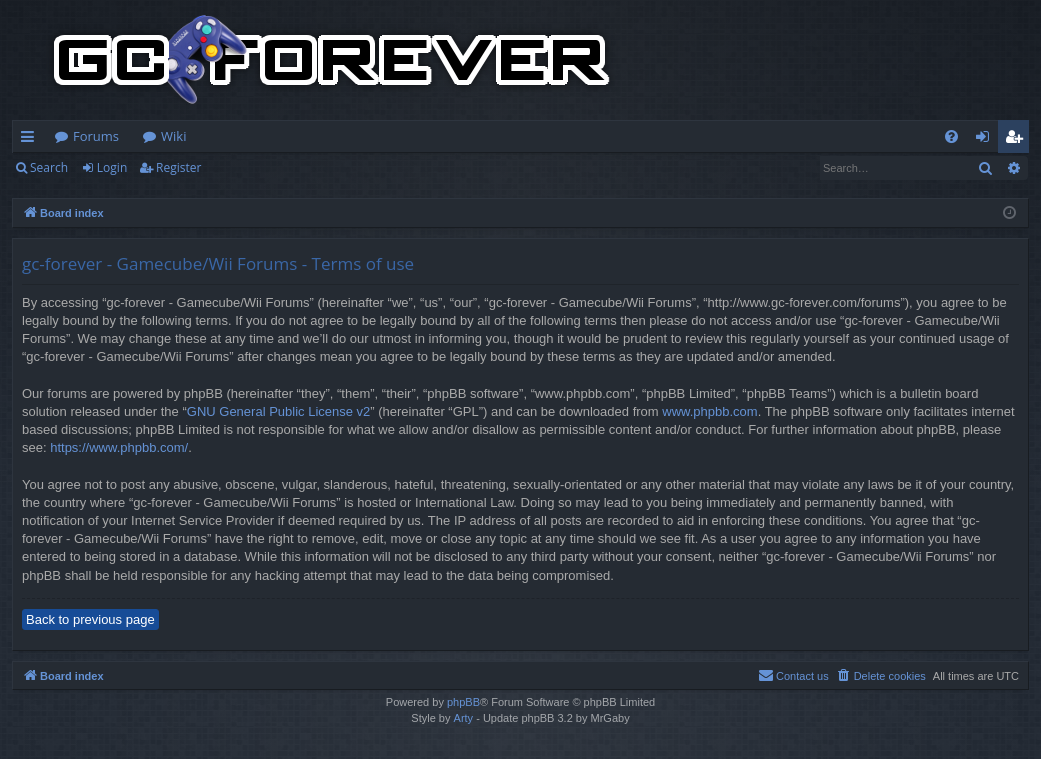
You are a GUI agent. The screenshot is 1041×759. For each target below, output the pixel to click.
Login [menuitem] (986, 140)
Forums (96, 136)
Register (178, 167)
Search (49, 167)
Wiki (173, 136)
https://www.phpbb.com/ (119, 447)
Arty (464, 718)
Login (112, 167)
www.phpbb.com (709, 411)
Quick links (31, 140)
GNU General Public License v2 (279, 411)
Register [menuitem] (1018, 140)
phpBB (463, 702)
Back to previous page (90, 619)
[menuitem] (951, 136)
